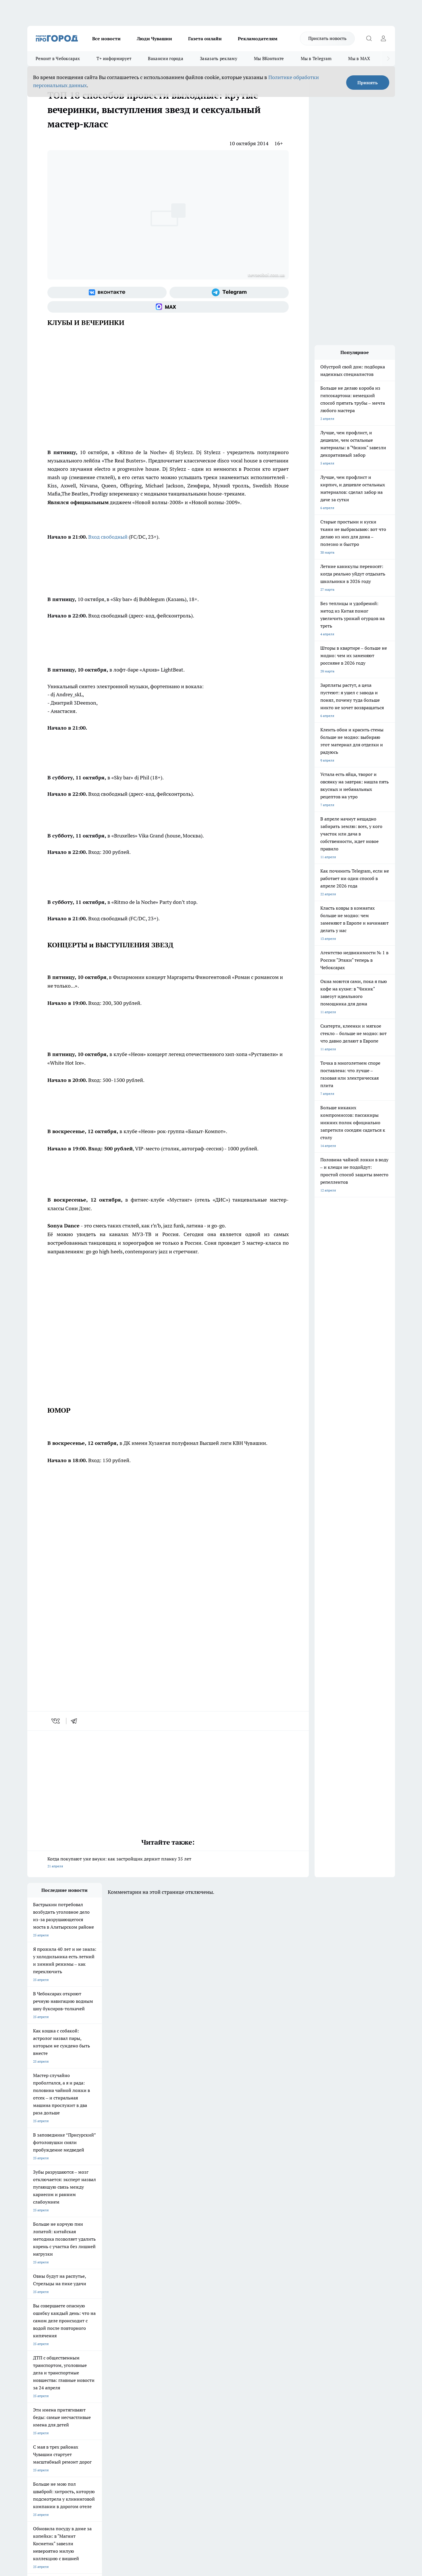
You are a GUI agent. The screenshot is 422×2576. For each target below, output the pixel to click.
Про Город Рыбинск (141, 2352)
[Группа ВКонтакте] (107, 292)
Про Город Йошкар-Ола (145, 2344)
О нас (104, 2386)
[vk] (56, 1721)
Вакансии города (165, 58)
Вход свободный (108, 536)
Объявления (37, 2393)
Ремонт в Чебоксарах (58, 58)
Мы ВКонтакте (269, 58)
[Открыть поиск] (369, 38)
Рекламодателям (258, 38)
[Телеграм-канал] (229, 292)
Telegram (34, 2386)
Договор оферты (113, 2393)
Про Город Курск (89, 2352)
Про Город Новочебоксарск (49, 2344)
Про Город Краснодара (144, 2365)
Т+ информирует (114, 58)
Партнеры (180, 2400)
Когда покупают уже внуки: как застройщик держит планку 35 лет (168, 1863)
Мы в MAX (359, 58)
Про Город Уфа (187, 2352)
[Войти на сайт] (383, 38)
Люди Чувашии (154, 38)
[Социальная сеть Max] (168, 307)
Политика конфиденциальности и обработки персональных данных (81, 2493)
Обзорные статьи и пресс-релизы (199, 2393)
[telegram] (76, 1721)
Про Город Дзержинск (45, 2365)
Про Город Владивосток (95, 2365)
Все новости (106, 38)
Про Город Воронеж (191, 2344)
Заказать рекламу (218, 58)
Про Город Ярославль (44, 2352)
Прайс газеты (38, 2400)
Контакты (180, 2386)
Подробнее (179, 2484)
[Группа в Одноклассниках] (293, 2353)
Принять (367, 82)
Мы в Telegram (316, 58)
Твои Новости (87, 2344)
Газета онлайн (205, 38)
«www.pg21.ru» (67, 2412)
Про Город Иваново (240, 2344)
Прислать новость (327, 38)
